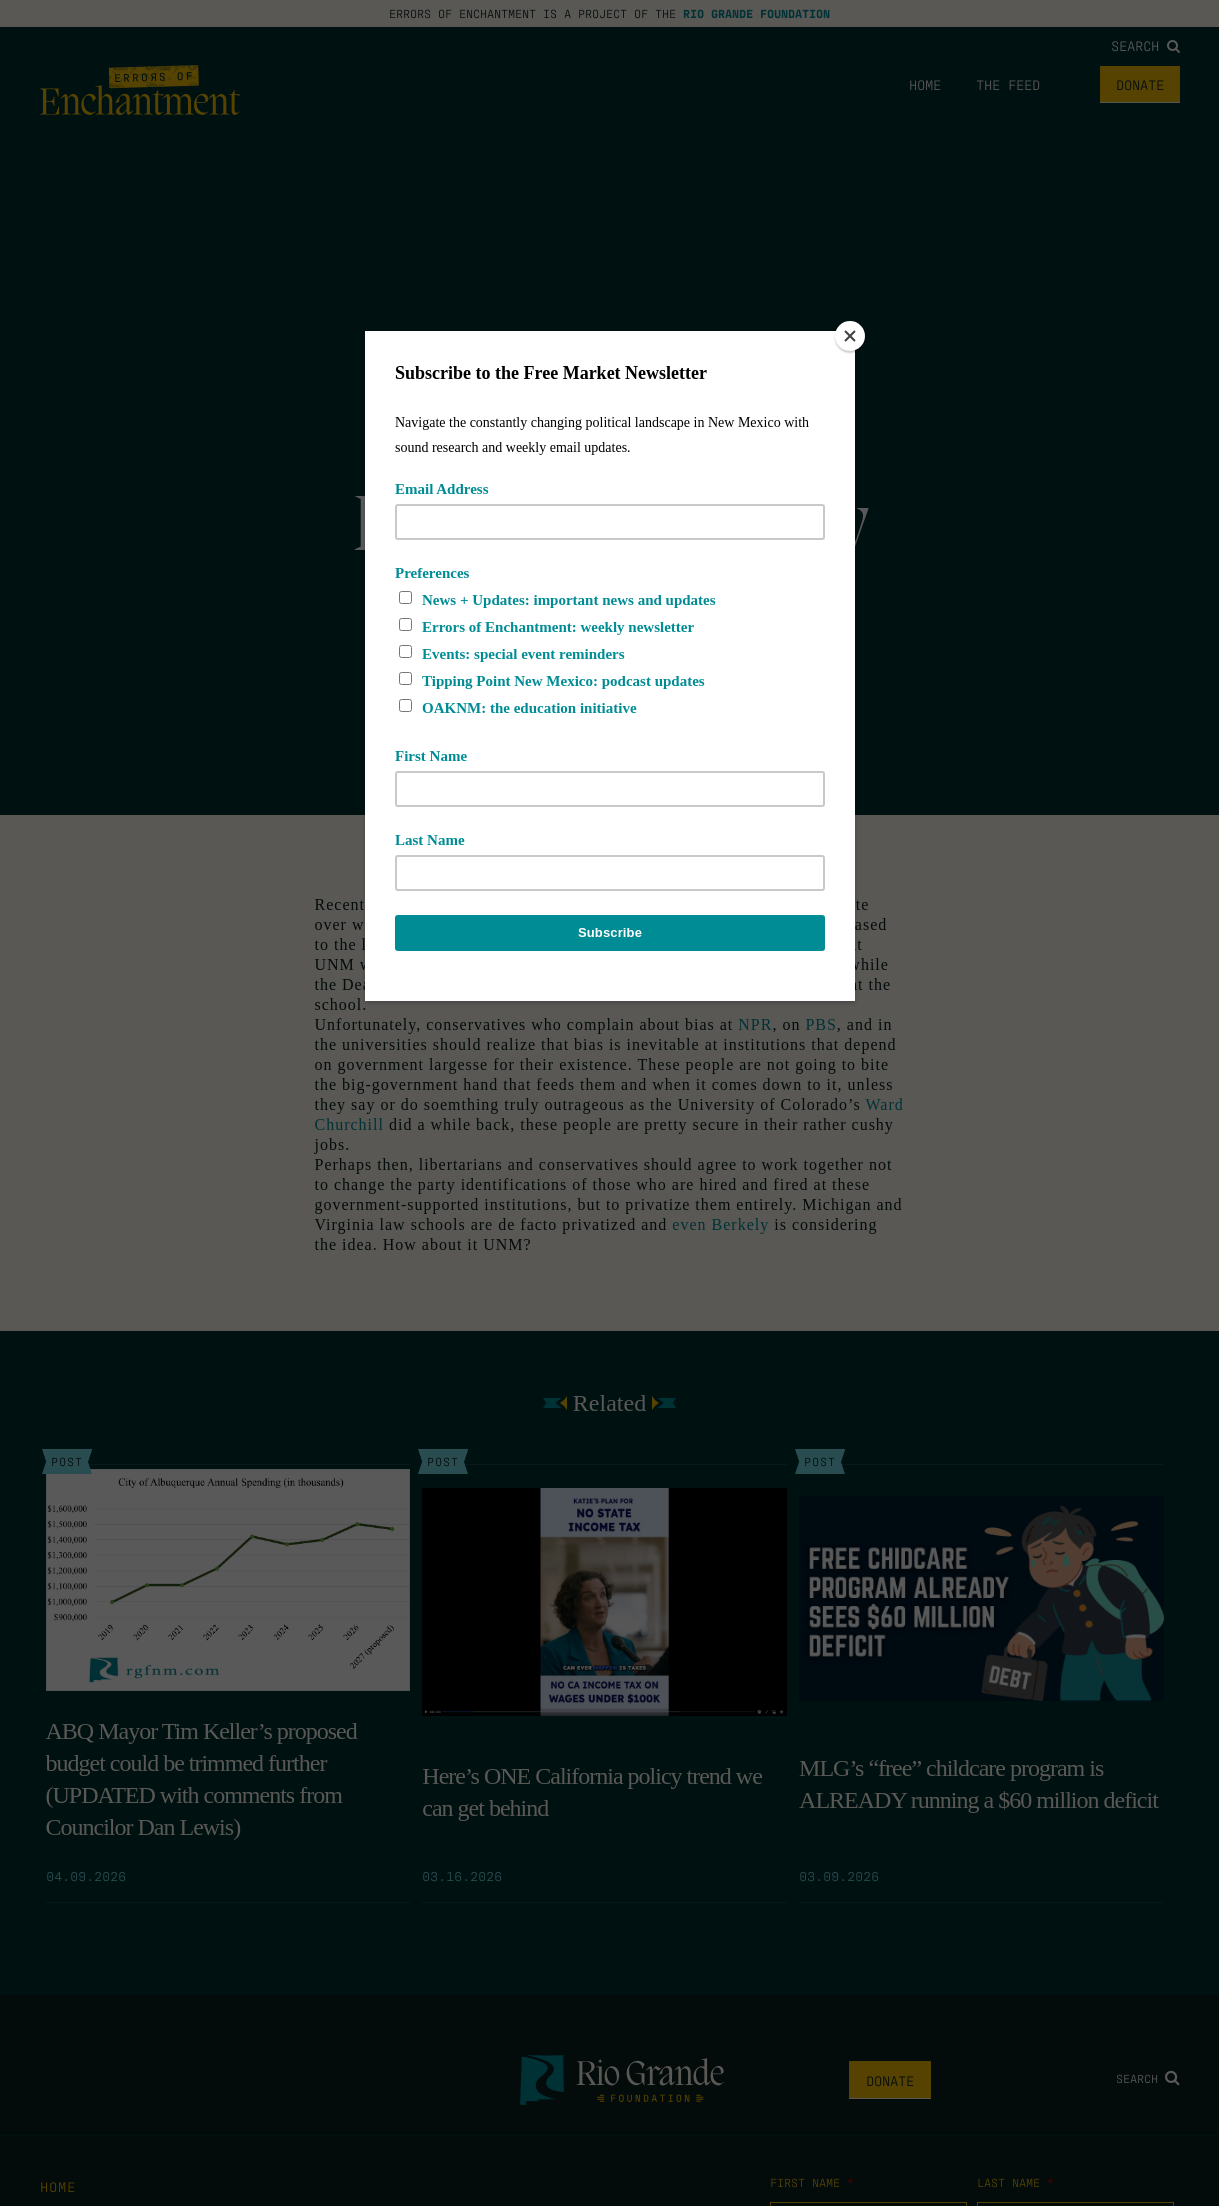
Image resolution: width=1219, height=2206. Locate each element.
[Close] (850, 336)
